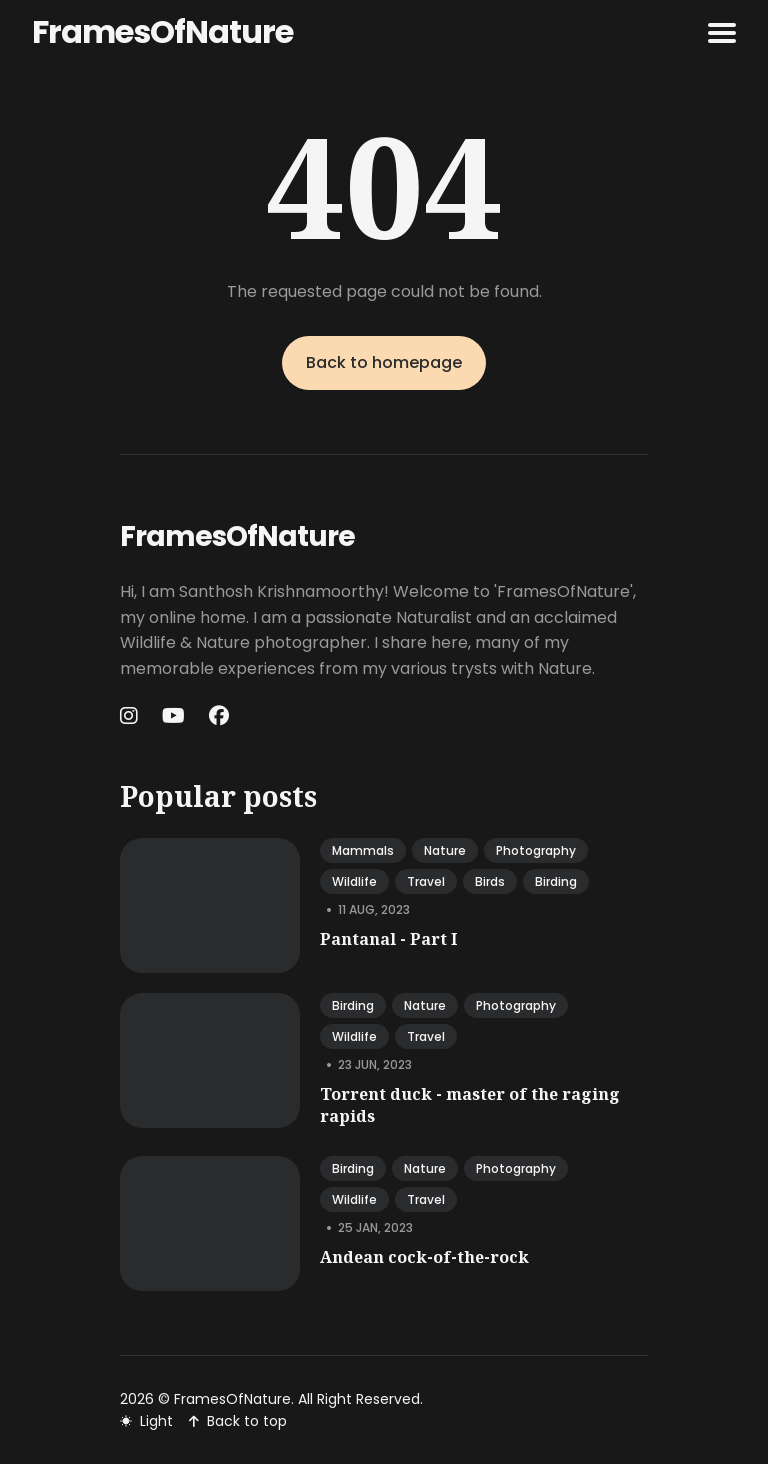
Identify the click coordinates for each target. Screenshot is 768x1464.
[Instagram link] (131, 716)
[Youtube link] (173, 716)
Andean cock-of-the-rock (424, 1257)
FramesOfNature (162, 31)
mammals (363, 850)
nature (445, 850)
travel (426, 881)
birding (556, 881)
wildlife (354, 881)
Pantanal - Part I (388, 939)
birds (490, 881)
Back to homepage (384, 362)
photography (536, 850)
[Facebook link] (219, 716)
